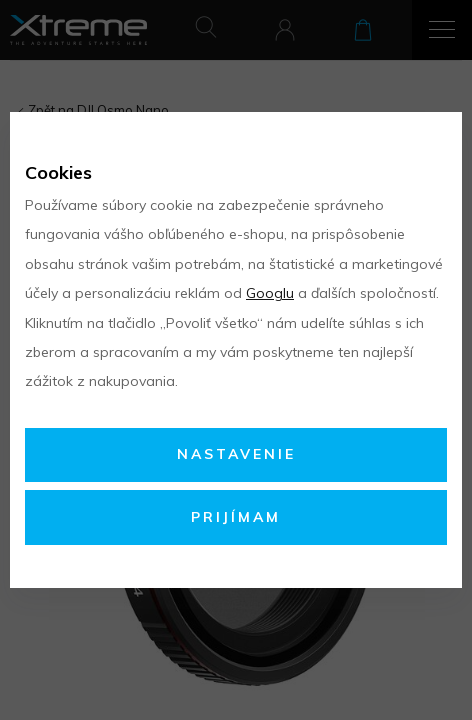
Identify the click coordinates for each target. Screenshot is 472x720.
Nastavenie (236, 454)
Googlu (270, 293)
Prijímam (236, 517)
